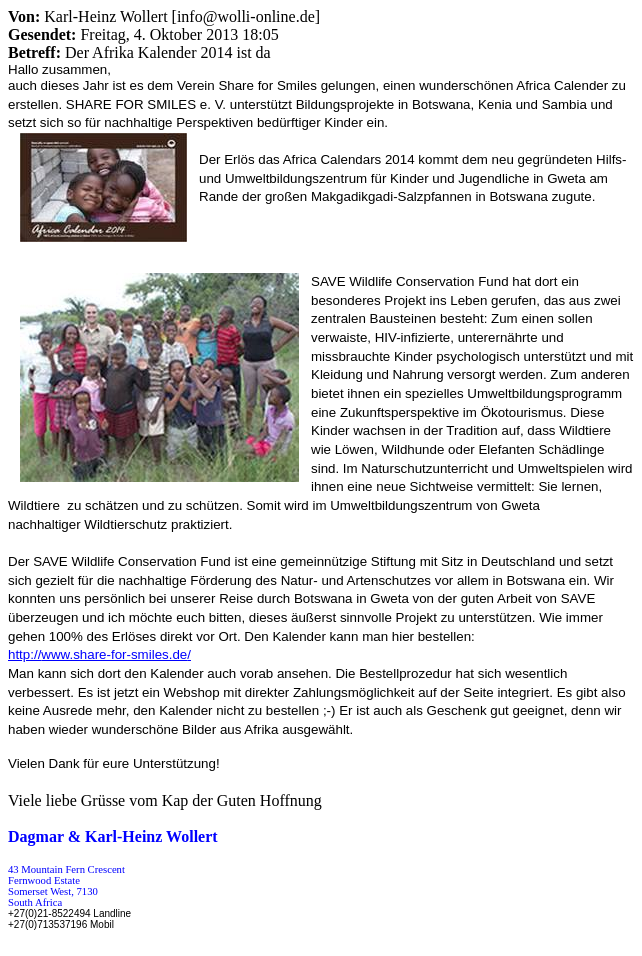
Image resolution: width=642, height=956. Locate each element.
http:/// (99, 654)
